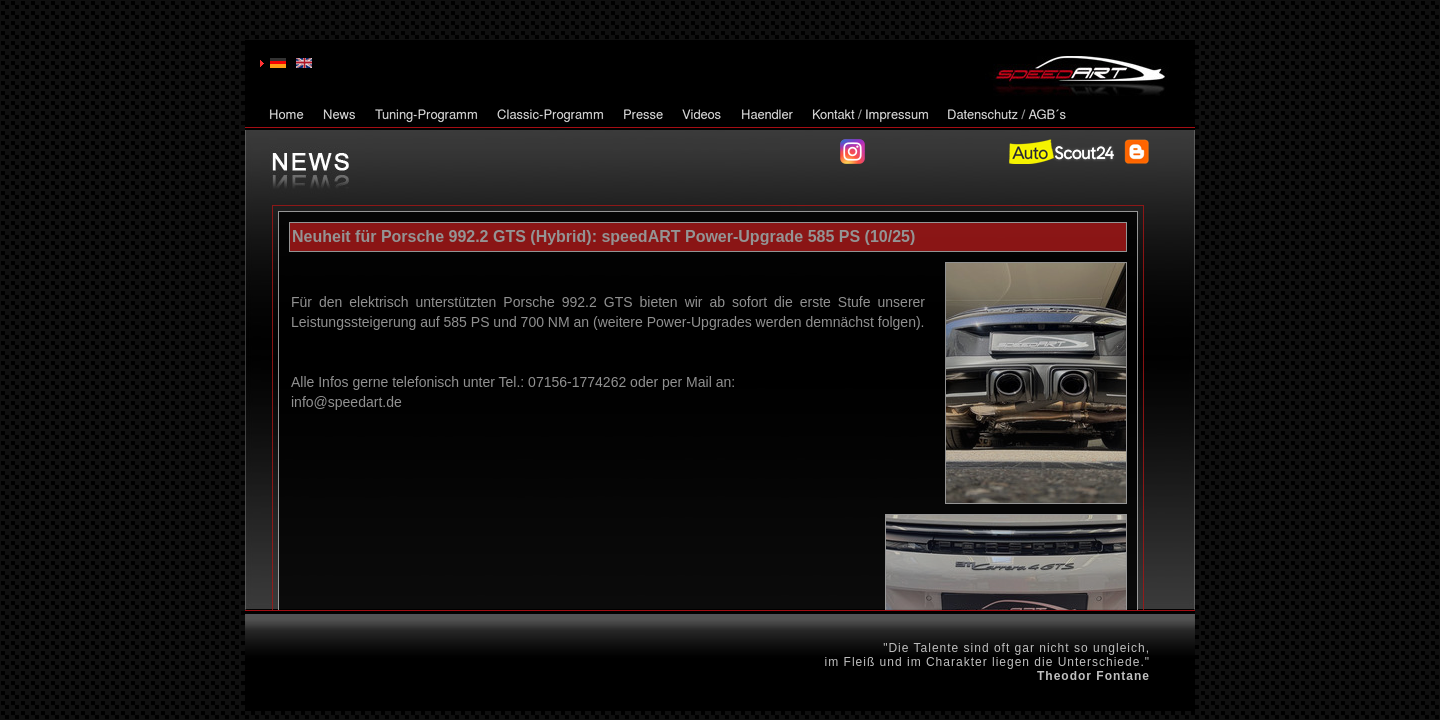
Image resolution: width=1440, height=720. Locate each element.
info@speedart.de (346, 402)
